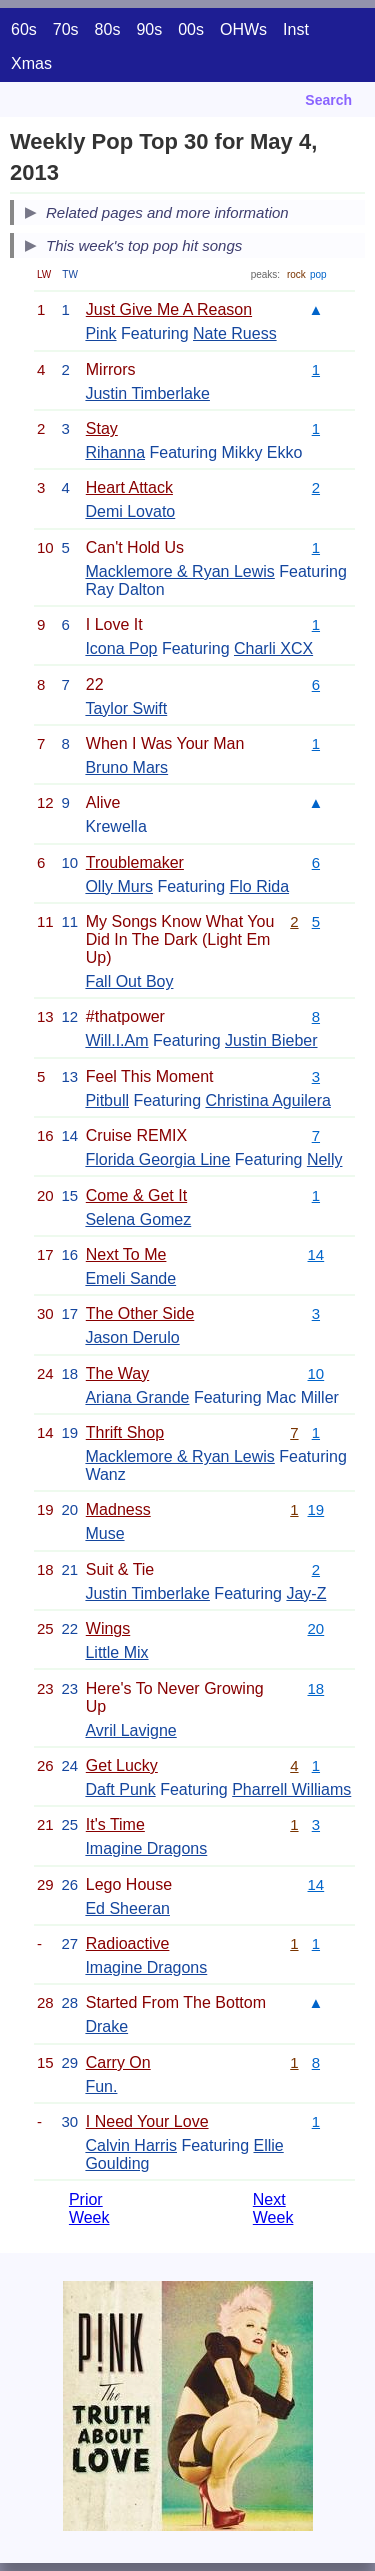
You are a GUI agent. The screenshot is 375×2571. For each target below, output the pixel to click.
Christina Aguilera (267, 1100)
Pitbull (107, 1100)
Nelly (325, 1159)
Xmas (31, 63)
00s (191, 29)
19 (316, 1509)
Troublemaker (135, 862)
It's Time (115, 1824)
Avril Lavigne (130, 1730)
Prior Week (89, 2208)
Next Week (273, 2208)
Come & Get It (136, 1195)
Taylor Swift (126, 708)
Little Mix (116, 1652)
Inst (296, 29)
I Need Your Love (147, 2121)
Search (328, 100)
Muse (104, 1533)
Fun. (101, 2086)
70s (66, 29)
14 (316, 1254)
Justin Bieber (271, 1040)
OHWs (243, 29)
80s (108, 29)
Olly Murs (119, 886)
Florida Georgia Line (157, 1159)
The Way (117, 1373)
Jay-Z (306, 1593)
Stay (102, 428)
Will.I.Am (116, 1040)
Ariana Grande (137, 1397)
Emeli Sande (130, 1278)
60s (24, 29)
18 (316, 1688)
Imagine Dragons (146, 1848)
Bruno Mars (126, 767)
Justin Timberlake (147, 393)
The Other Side (140, 1313)
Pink (100, 333)
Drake (106, 2026)
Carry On (118, 2062)
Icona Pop (121, 648)
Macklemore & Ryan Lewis (179, 571)
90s (149, 29)
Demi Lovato (130, 511)
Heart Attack (129, 487)
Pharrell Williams (291, 1789)
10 (316, 1373)
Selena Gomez (138, 1219)
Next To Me (126, 1254)
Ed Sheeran (127, 1908)
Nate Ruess (235, 333)
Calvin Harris (131, 2145)
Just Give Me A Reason (169, 309)
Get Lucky (122, 1765)
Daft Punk (120, 1789)
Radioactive (128, 1943)
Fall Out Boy (129, 981)
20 (316, 1628)
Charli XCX (273, 648)
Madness (118, 1509)
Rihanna (115, 452)
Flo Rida (259, 886)
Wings (108, 1628)
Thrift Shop (125, 1432)
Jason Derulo (132, 1337)
